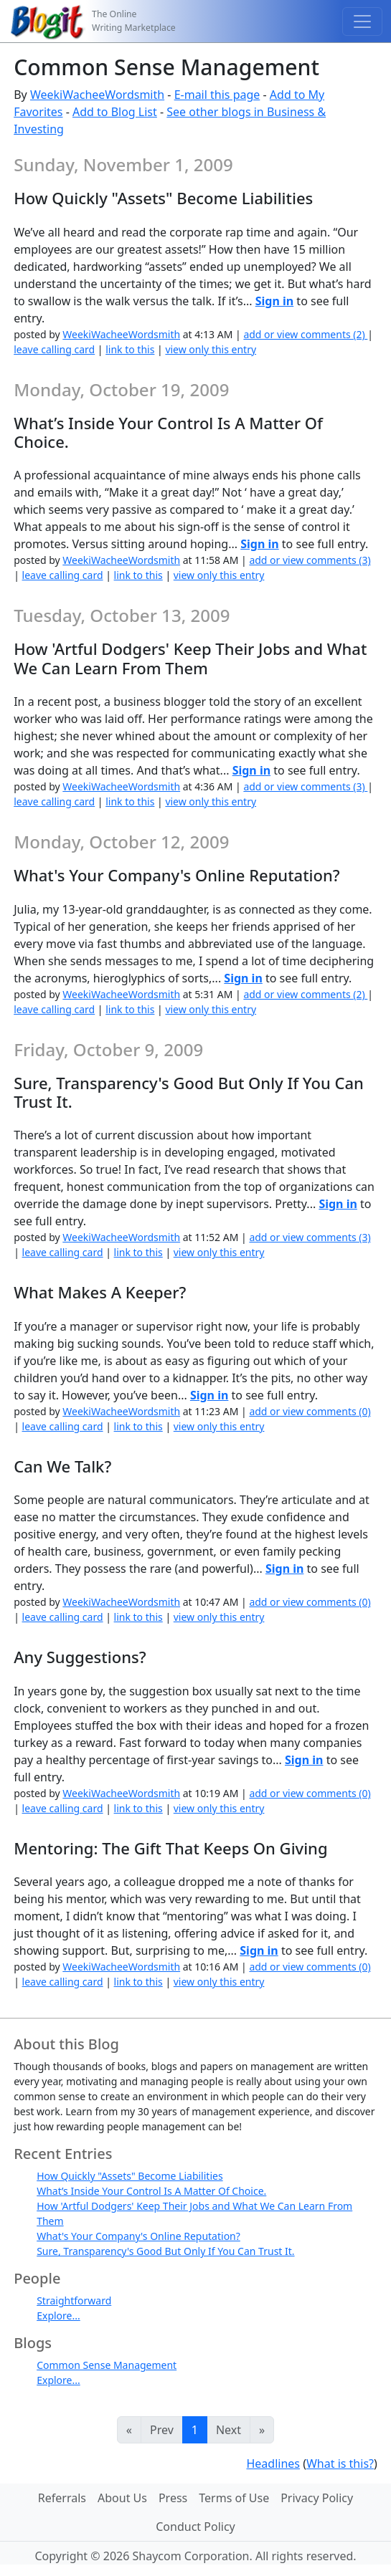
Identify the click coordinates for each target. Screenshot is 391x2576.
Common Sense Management (106, 2365)
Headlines (273, 2463)
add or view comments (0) (309, 1411)
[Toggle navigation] (362, 21)
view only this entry (210, 349)
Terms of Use (234, 2498)
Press (173, 2498)
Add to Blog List (114, 112)
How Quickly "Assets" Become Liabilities (129, 2176)
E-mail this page (217, 94)
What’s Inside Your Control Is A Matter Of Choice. (151, 2191)
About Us (122, 2498)
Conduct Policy (195, 2526)
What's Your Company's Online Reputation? (138, 2236)
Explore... (58, 2315)
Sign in (274, 301)
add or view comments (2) (305, 334)
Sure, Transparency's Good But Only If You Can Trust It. (165, 2251)
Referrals (62, 2498)
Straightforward (74, 2300)
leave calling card (54, 349)
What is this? (340, 2463)
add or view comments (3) (309, 560)
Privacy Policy (317, 2498)
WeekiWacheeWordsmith (97, 94)
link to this (129, 349)
